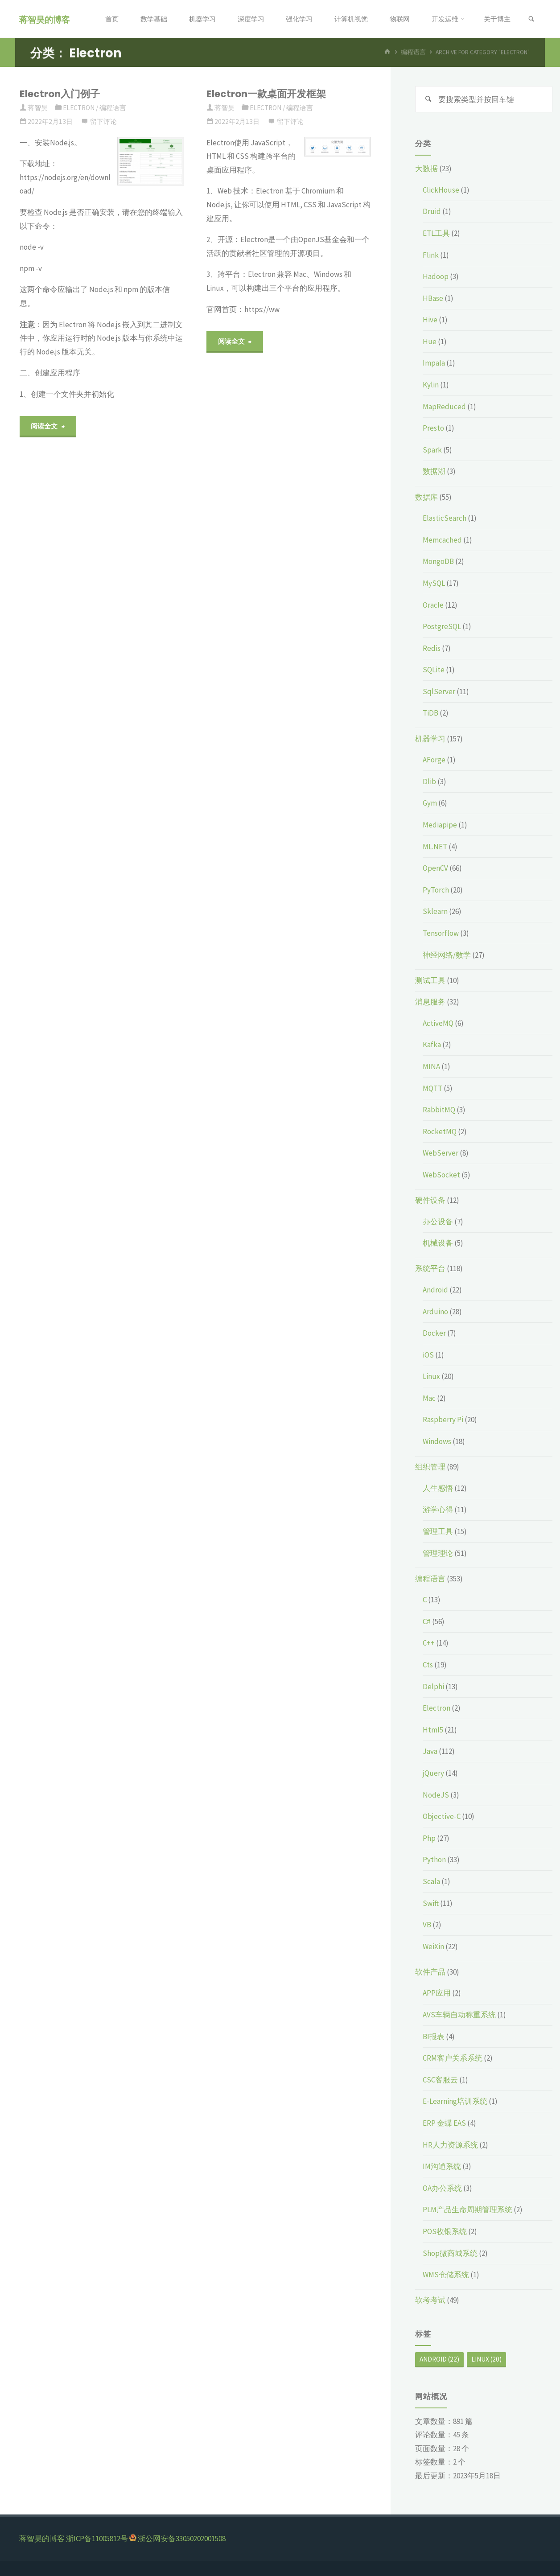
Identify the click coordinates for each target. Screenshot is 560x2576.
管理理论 (438, 1553)
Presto (433, 428)
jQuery (433, 1773)
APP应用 (437, 1993)
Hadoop (436, 276)
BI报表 (434, 2036)
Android (435, 1290)
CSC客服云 (440, 2080)
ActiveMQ (438, 1023)
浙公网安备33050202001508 (182, 2538)
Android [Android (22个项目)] (439, 2359)
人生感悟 (438, 1488)
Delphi (433, 1686)
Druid (432, 211)
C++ (429, 1643)
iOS (428, 1355)
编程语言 (112, 107)
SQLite (434, 670)
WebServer (440, 1153)
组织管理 (430, 1467)
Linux (431, 1376)
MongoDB (438, 561)
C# (427, 1621)
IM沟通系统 (442, 2166)
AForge (434, 760)
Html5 (433, 1730)
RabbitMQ (439, 1110)
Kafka (432, 1044)
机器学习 (430, 739)
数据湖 (434, 471)
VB (427, 1925)
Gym (430, 803)
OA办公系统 (442, 2188)
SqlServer (439, 691)
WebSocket (441, 1175)
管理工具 (438, 1531)
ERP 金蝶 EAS (444, 2123)
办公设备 (438, 1221)
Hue (429, 341)
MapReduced (444, 407)
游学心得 (438, 1509)
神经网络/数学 (447, 955)
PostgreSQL (442, 626)
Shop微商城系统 (450, 2253)
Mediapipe (440, 825)
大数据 (426, 168)
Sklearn (435, 911)
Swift (431, 1903)
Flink (431, 255)
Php (429, 1838)
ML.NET (435, 847)
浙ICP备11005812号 (97, 2538)
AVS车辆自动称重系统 (459, 2015)
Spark (432, 450)
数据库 (426, 497)
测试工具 (430, 980)
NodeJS (436, 1795)
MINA (431, 1066)
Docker (434, 1333)
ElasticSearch (444, 518)
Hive (430, 320)
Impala (434, 363)
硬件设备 (430, 1200)
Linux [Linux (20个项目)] (486, 2359)
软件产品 (430, 1972)
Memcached (442, 540)
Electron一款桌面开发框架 (266, 94)
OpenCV (435, 868)
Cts (428, 1665)
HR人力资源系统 (450, 2145)
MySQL (434, 583)
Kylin (431, 385)
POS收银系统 (445, 2231)
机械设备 (438, 1243)
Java (430, 1751)
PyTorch (436, 890)
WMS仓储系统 (446, 2275)
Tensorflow (441, 933)
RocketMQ (440, 1131)
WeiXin (433, 1946)
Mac (429, 1398)
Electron (79, 107)
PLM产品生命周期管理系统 (467, 2209)
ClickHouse (441, 190)
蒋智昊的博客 (44, 19)
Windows (437, 1441)
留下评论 (103, 121)
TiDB (430, 713)
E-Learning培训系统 (455, 2101)
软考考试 (430, 2300)
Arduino (435, 1312)
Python (434, 1859)
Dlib (429, 781)
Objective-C (442, 1816)
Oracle (433, 605)
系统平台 (430, 1268)
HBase (433, 298)
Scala (431, 1881)
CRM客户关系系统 (452, 2058)
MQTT (432, 1088)
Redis (432, 648)
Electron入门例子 (60, 94)
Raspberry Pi (443, 1419)
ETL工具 (436, 233)
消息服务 (430, 1002)
